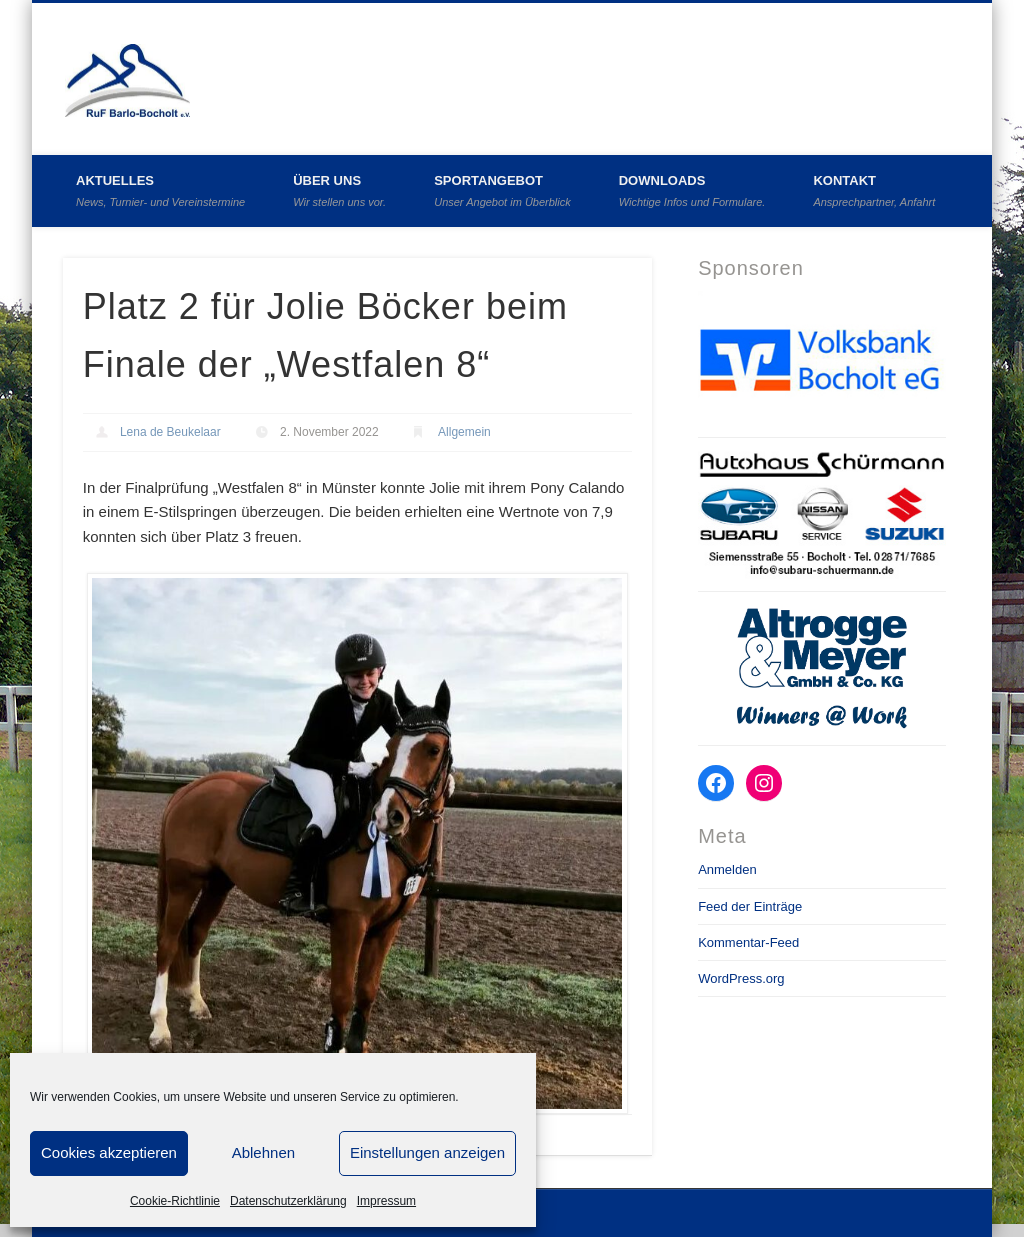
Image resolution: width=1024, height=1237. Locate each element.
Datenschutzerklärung (288, 1201)
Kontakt (874, 190)
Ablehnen (263, 1152)
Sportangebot (502, 190)
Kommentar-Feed (748, 942)
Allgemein (464, 432)
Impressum (386, 1201)
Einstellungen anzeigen (427, 1152)
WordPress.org (741, 978)
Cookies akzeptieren (109, 1152)
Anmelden (727, 869)
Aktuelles (160, 190)
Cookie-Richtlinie (175, 1201)
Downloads (692, 190)
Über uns (339, 190)
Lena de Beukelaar (170, 432)
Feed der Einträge (750, 906)
